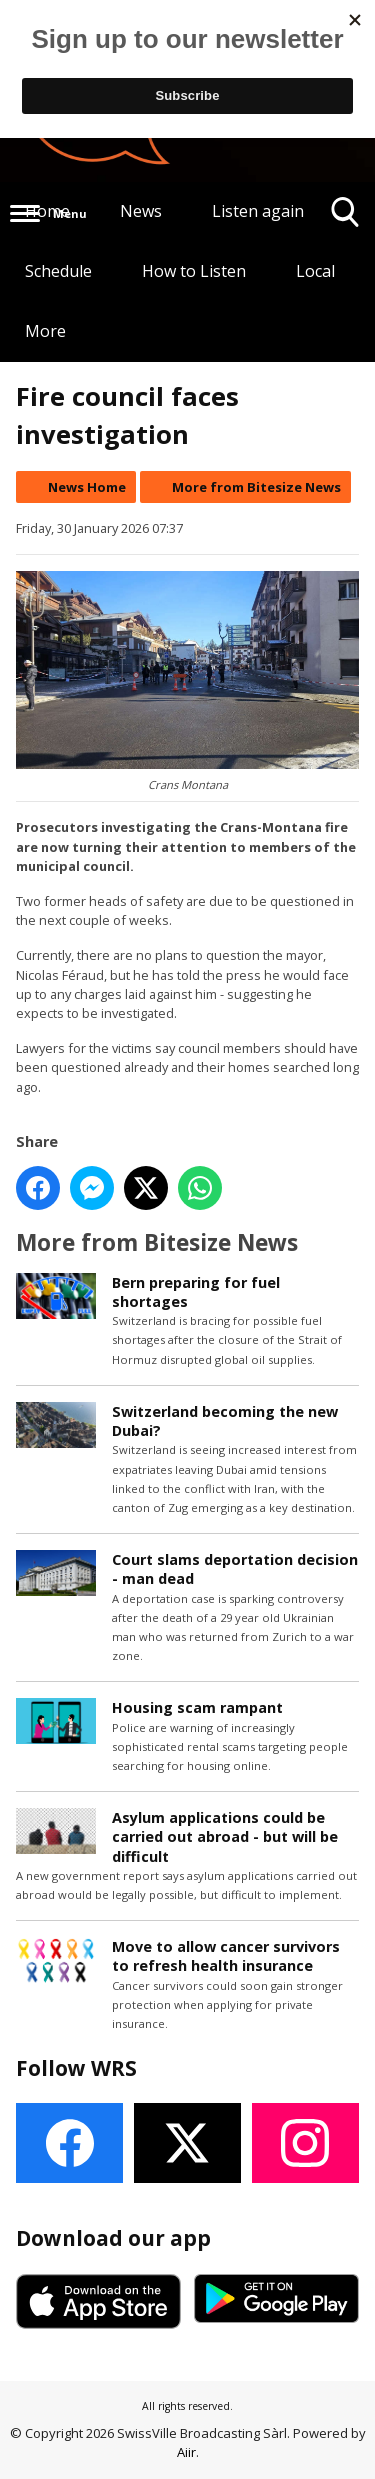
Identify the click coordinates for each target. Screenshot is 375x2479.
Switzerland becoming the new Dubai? (225, 1421)
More (45, 331)
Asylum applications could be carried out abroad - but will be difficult (225, 1836)
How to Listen (194, 271)
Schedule (58, 271)
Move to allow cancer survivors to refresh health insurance (226, 1956)
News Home (87, 487)
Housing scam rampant (197, 1707)
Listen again (258, 211)
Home (47, 211)
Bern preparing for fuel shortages (196, 1292)
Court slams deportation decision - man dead (235, 1569)
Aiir (186, 2452)
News (141, 211)
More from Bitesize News (256, 487)
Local (315, 271)
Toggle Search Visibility (345, 219)
